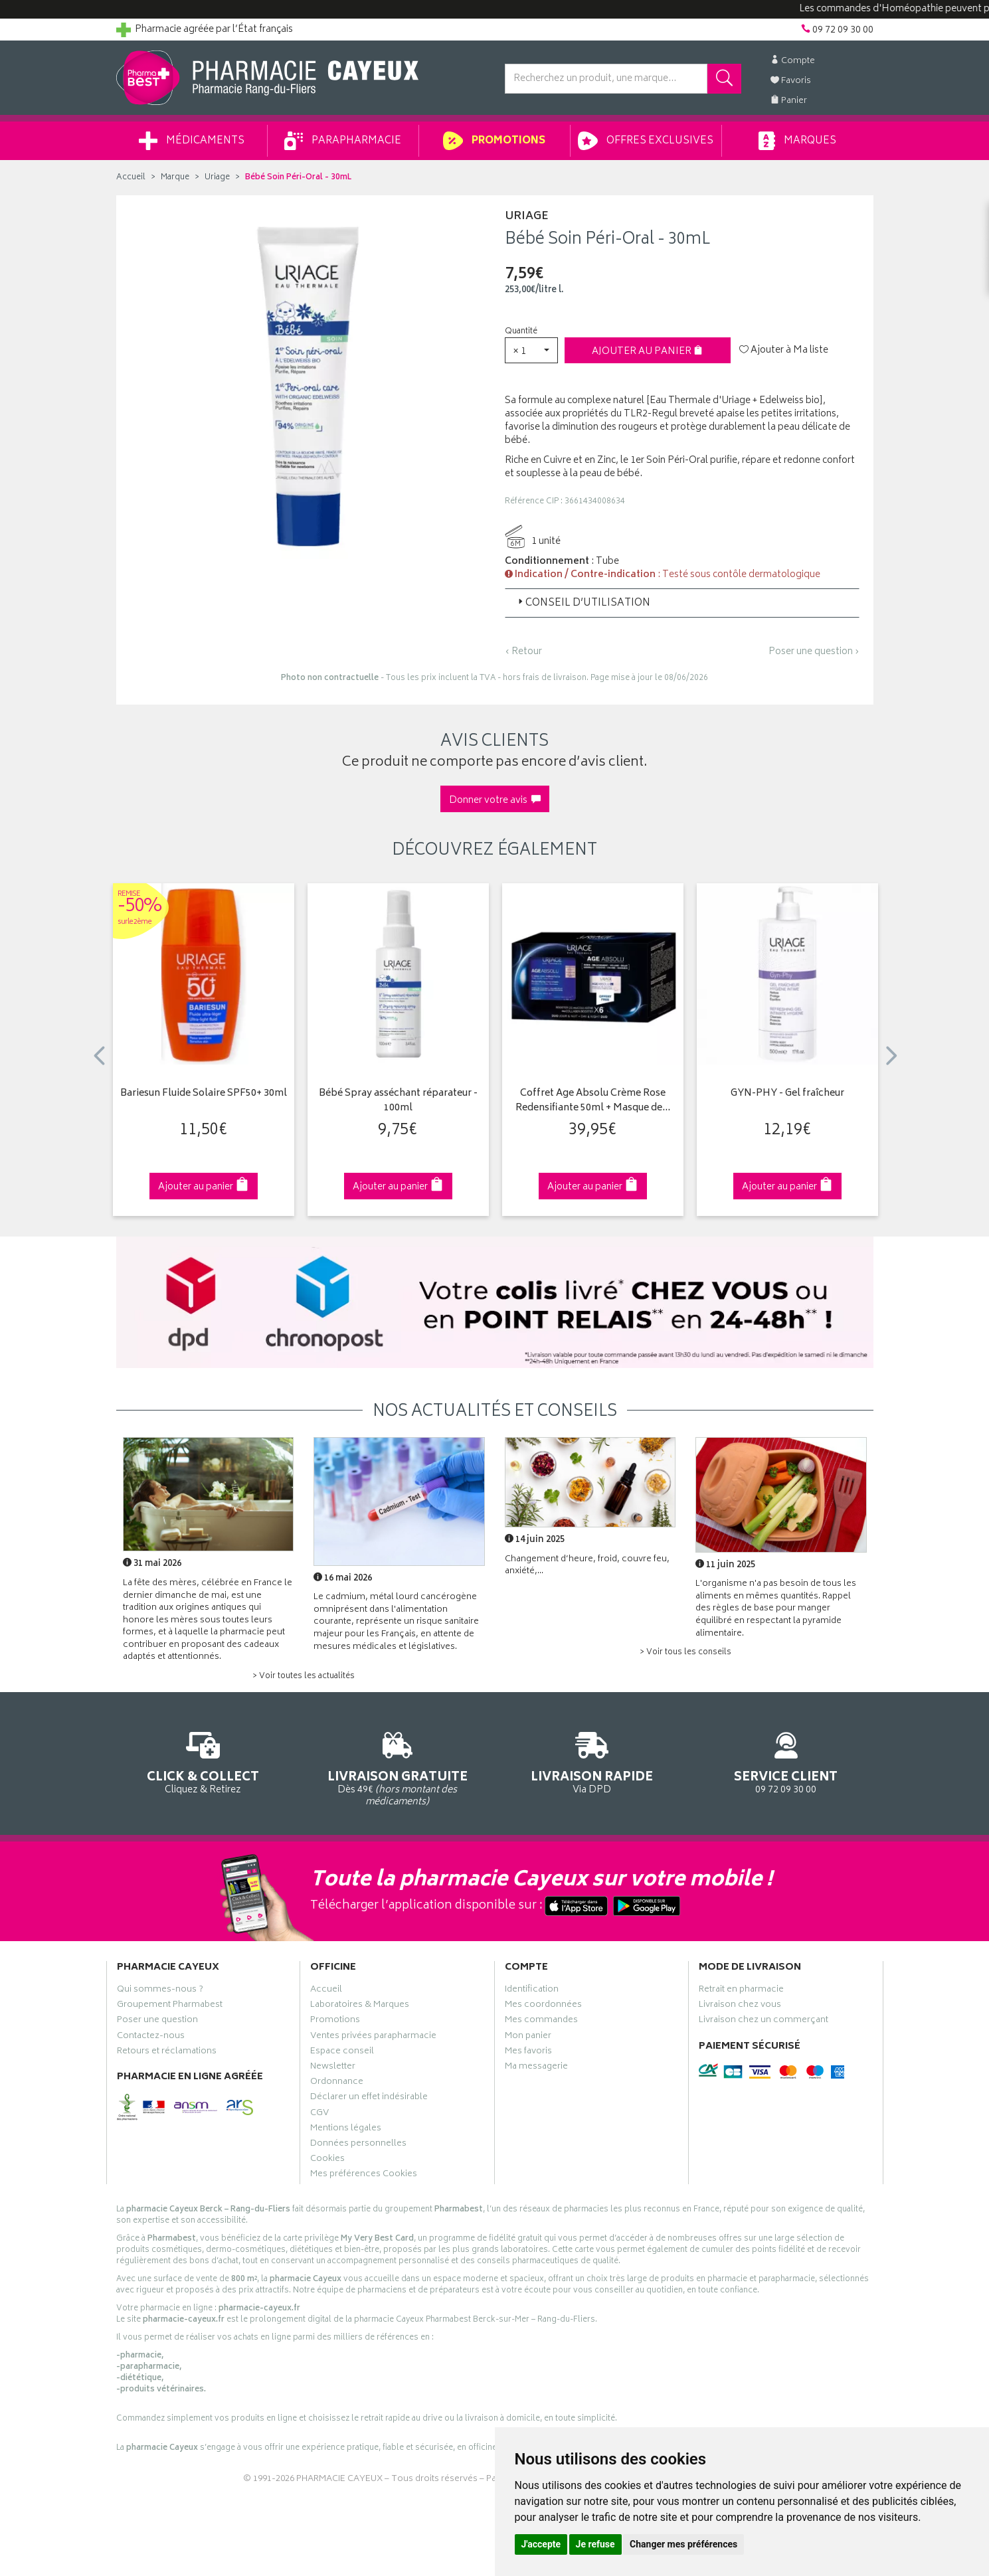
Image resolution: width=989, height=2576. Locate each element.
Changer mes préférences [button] (683, 2544)
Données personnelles (358, 2145)
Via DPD (592, 1760)
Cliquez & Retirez (203, 1760)
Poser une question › (813, 652)
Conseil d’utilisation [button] (582, 603)
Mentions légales (345, 2129)
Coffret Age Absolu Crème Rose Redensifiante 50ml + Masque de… (592, 1101)
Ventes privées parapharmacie (373, 2037)
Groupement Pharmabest (170, 2006)
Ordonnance (336, 2083)
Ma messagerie (536, 2068)
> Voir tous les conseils (685, 1653)
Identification (532, 1991)
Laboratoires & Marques (359, 2006)
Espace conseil (342, 2052)
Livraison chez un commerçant (763, 2021)
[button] (531, 350)
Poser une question (157, 2021)
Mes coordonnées (543, 2006)
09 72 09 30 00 (786, 1760)
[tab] (682, 603)
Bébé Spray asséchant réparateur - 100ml (398, 1101)
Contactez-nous (151, 2037)
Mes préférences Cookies (363, 2175)
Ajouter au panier (647, 351)
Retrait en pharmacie (741, 1991)
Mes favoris (528, 2052)
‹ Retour (523, 652)
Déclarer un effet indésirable (369, 2098)
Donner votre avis (495, 800)
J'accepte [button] (541, 2544)
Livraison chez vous (740, 2006)
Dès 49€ (397, 1767)
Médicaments (191, 140)
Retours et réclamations (167, 2052)
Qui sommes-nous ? (160, 1991)
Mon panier (528, 2037)
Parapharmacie (342, 140)
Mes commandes (541, 2021)
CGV (319, 2114)
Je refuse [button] (595, 2544)
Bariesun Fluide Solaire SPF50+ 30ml (203, 1094)
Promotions (494, 140)
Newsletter (332, 2068)
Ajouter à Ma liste (783, 350)
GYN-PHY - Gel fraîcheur (787, 1094)
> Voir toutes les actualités (303, 1676)
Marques (797, 140)
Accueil (130, 178)
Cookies (327, 2160)
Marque (175, 178)
